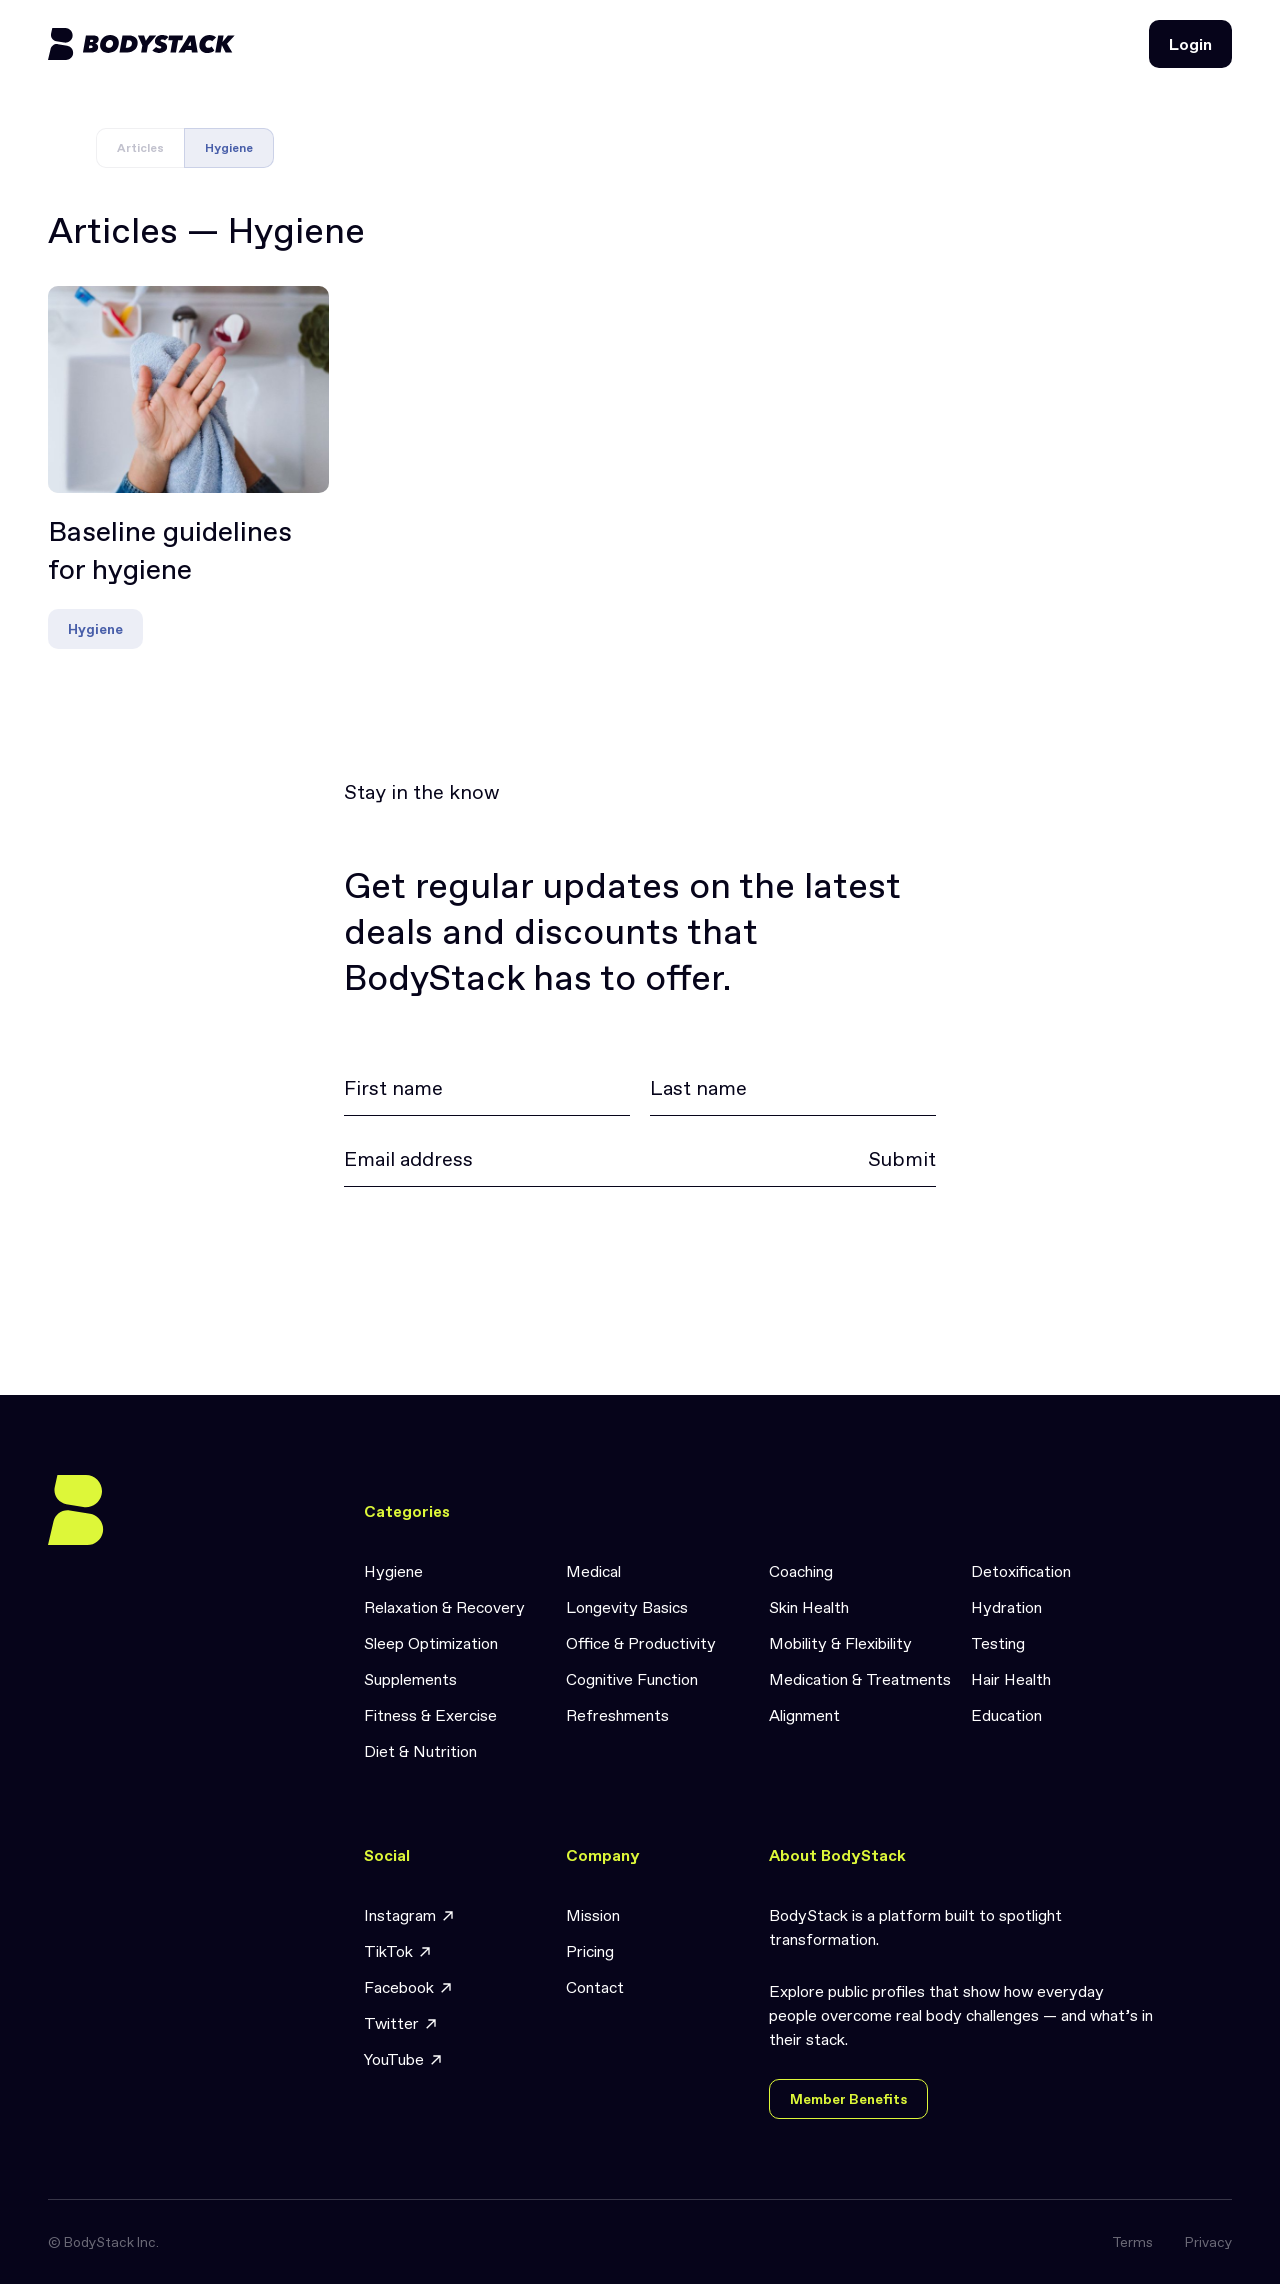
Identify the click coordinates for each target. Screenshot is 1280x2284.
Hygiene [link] (393, 1571)
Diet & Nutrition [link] (420, 1751)
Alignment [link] (804, 1715)
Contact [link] (595, 1987)
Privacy (1208, 2242)
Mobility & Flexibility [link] (840, 1643)
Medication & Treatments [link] (860, 1679)
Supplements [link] (410, 1679)
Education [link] (1006, 1715)
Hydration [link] (1006, 1607)
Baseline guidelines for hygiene (170, 551)
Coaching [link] (801, 1571)
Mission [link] (593, 1915)
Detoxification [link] (1021, 1571)
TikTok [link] (398, 1951)
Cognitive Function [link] (632, 1679)
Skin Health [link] (809, 1607)
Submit (902, 1159)
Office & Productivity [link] (641, 1643)
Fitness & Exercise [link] (430, 1715)
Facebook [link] (409, 1987)
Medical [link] (593, 1571)
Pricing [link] (590, 1951)
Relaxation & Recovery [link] (444, 1607)
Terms (1132, 2242)
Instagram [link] (410, 1915)
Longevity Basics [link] (627, 1607)
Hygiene (95, 629)
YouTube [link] (404, 2059)
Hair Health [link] (1011, 1679)
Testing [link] (998, 1643)
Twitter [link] (401, 2023)
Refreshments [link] (617, 1715)
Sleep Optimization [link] (431, 1643)
